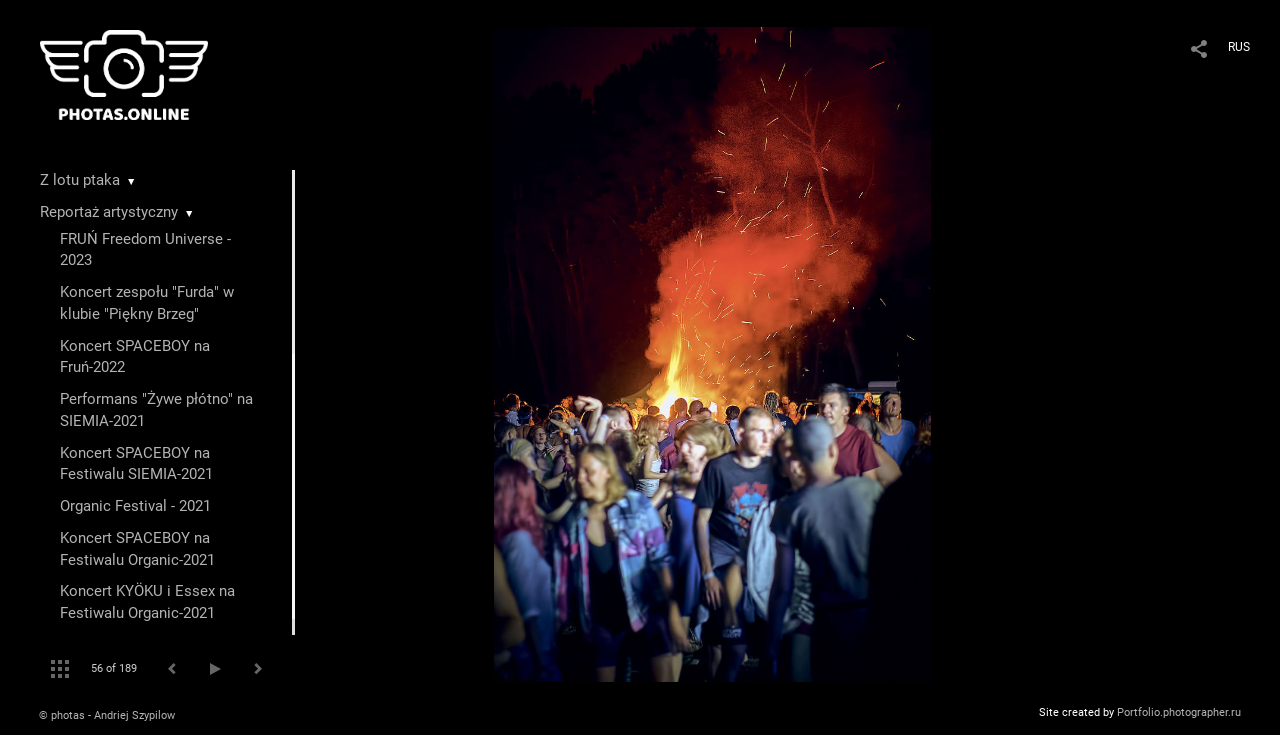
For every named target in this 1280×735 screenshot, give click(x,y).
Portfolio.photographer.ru (1179, 712)
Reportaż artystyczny (109, 212)
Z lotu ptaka (80, 180)
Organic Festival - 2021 (135, 506)
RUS (1239, 47)
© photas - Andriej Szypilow (107, 715)
